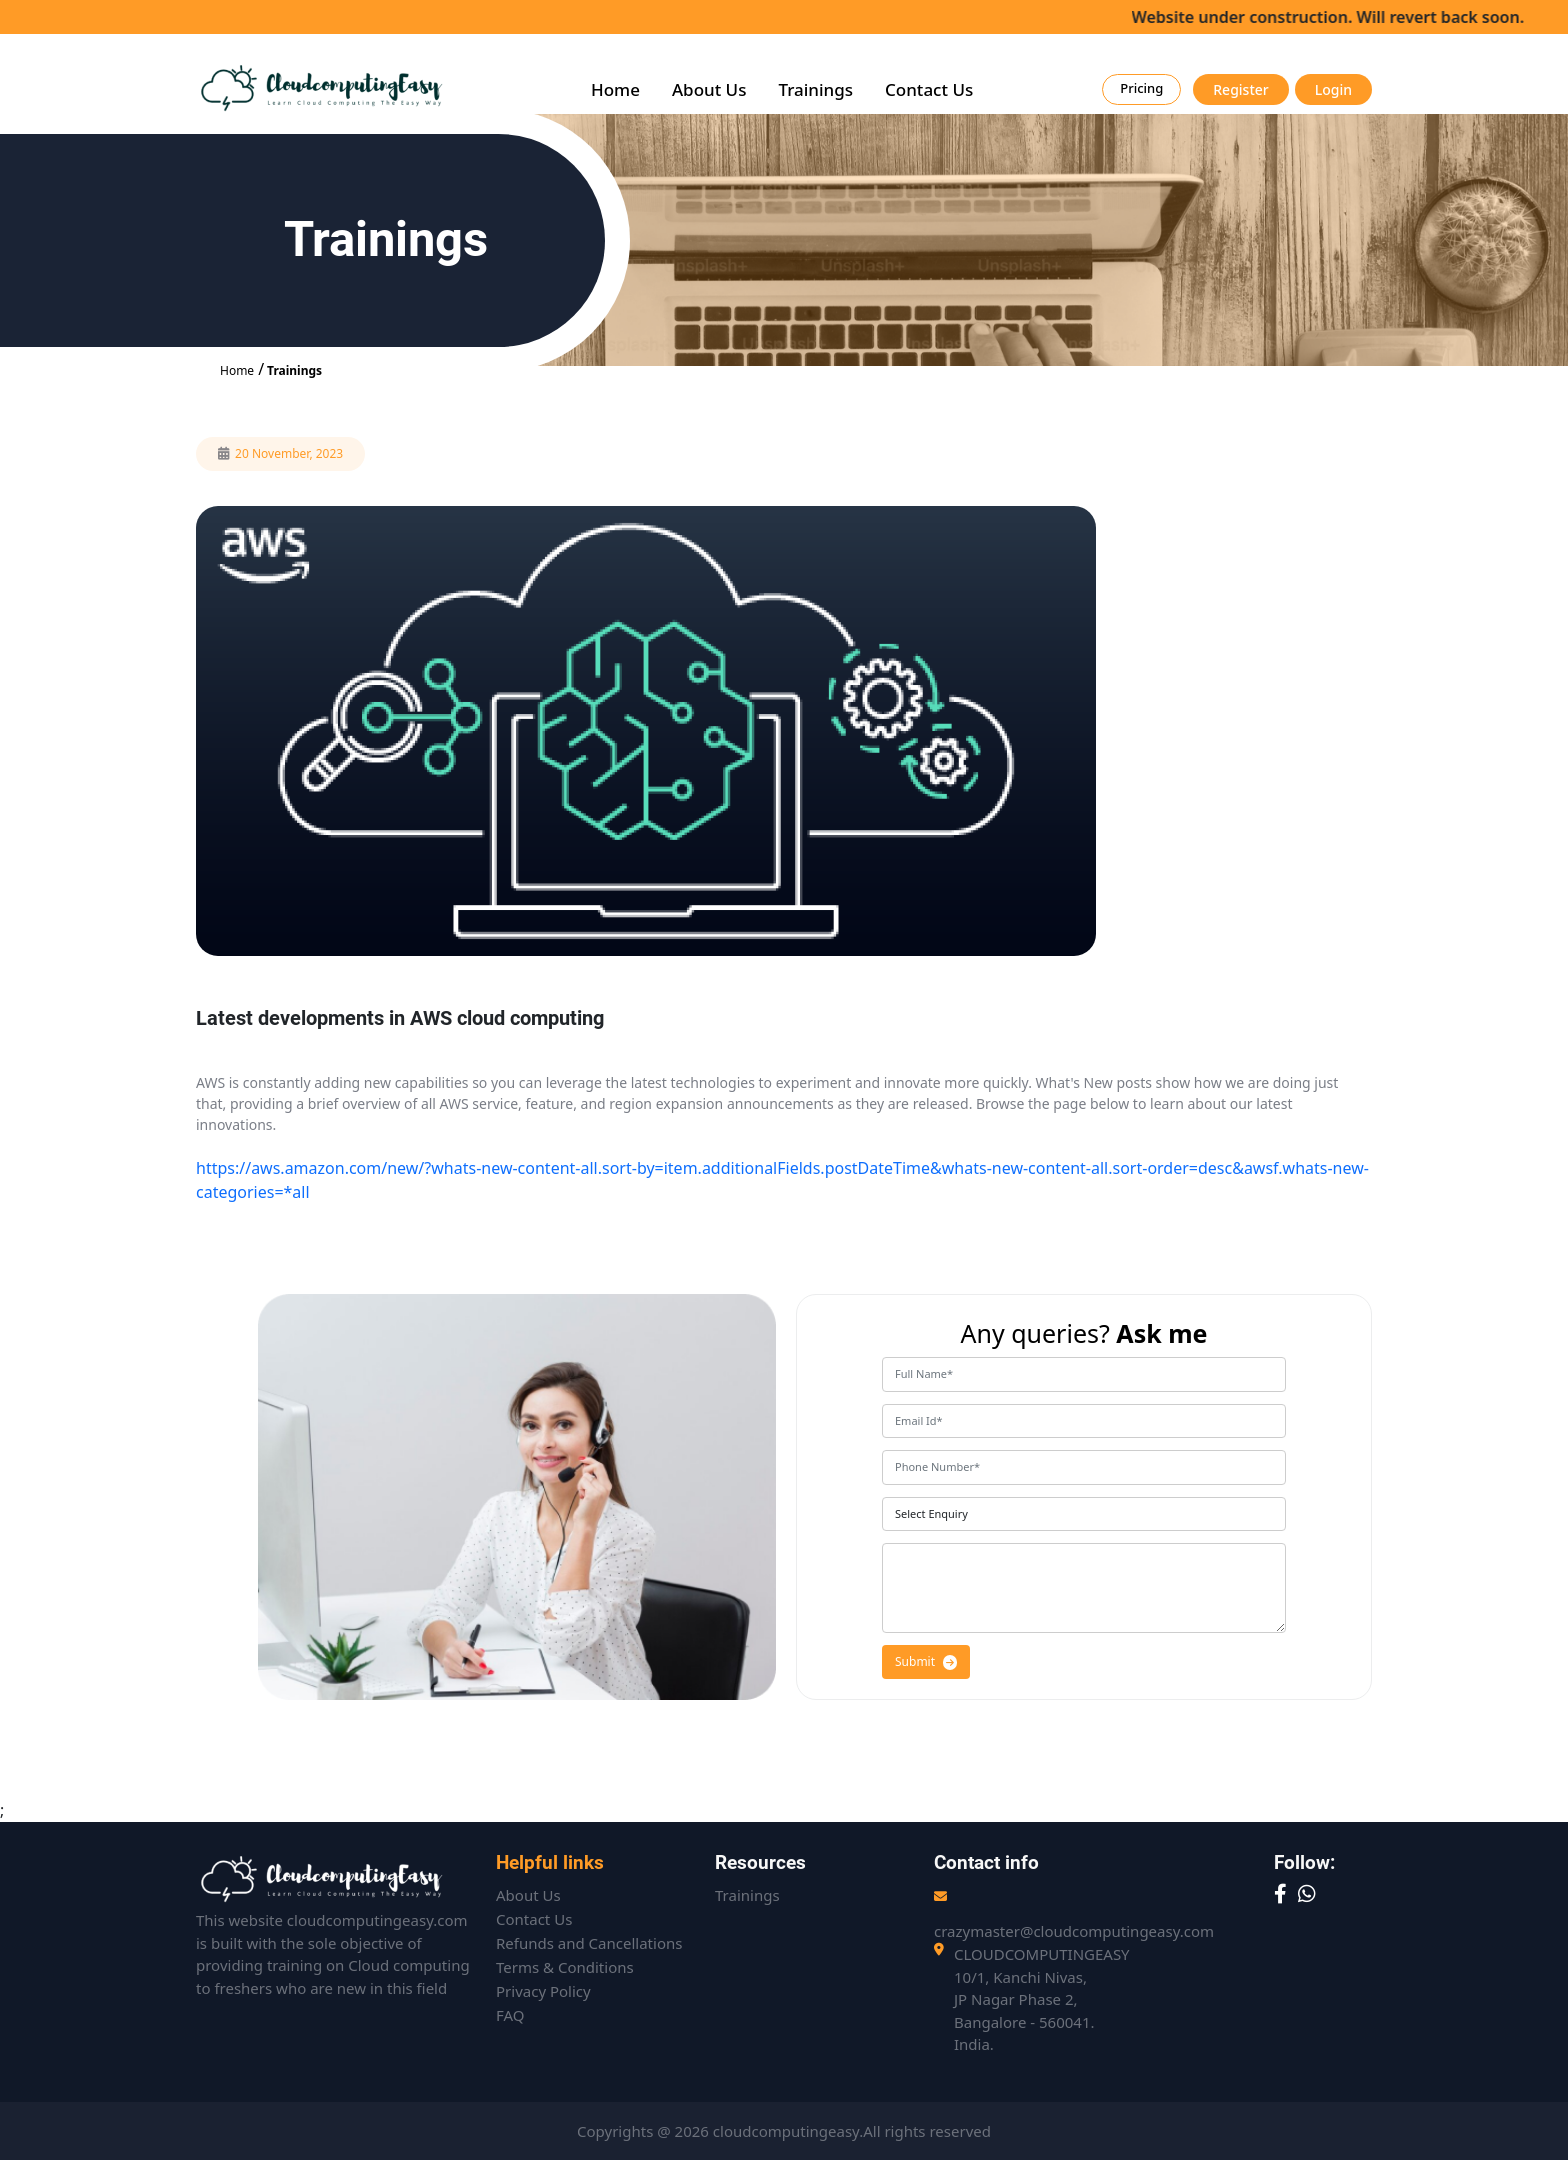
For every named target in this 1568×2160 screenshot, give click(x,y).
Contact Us (929, 89)
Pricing (1141, 88)
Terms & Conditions (565, 1967)
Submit (926, 1661)
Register (1240, 89)
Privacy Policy (543, 1991)
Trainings (815, 89)
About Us (709, 89)
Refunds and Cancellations (589, 1943)
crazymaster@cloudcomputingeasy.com (1074, 1931)
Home (615, 89)
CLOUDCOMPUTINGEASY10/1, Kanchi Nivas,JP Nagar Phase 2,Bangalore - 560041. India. (1042, 1999)
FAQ (510, 2015)
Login (1333, 89)
